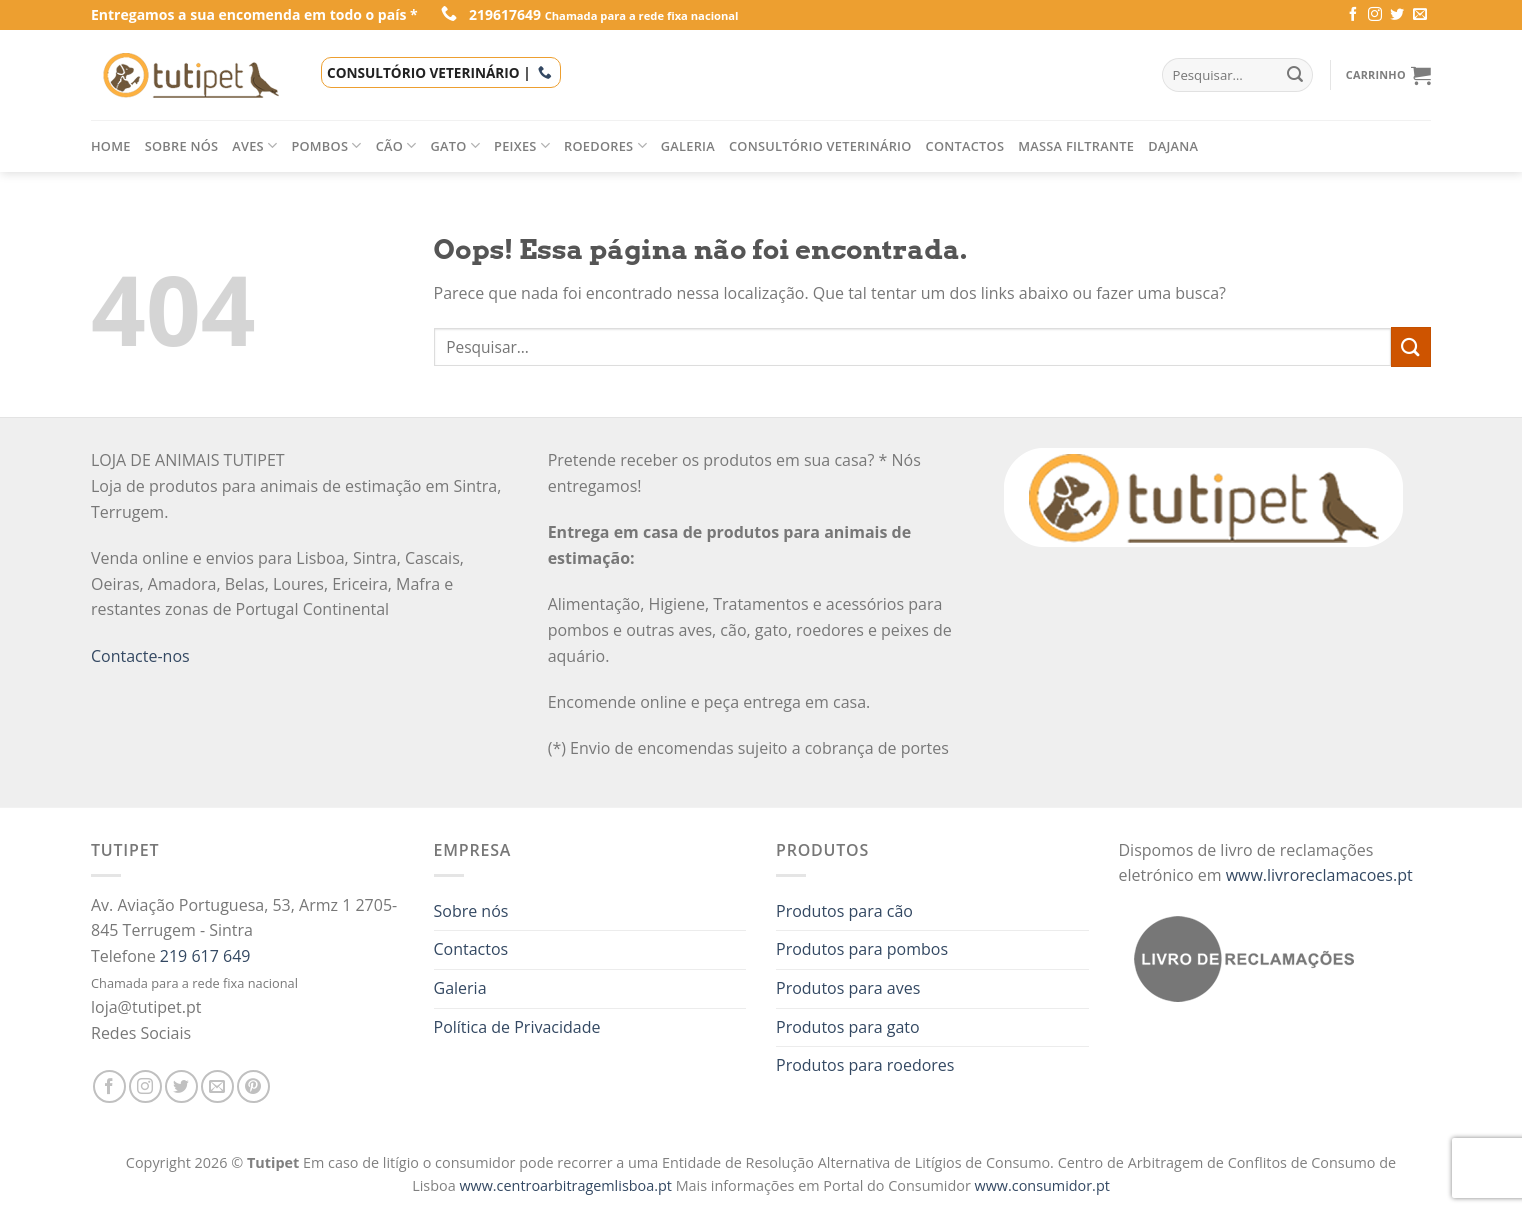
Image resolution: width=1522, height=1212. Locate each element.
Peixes (522, 145)
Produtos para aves (848, 988)
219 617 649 (205, 956)
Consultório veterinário (820, 146)
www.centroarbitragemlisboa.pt (567, 1185)
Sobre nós (182, 146)
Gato (456, 145)
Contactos (965, 146)
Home (111, 146)
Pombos (326, 145)
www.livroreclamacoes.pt (1319, 875)
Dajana (1173, 146)
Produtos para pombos (862, 949)
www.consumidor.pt (1042, 1185)
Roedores (605, 145)
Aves (254, 145)
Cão (396, 145)
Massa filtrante (1076, 146)
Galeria (688, 146)
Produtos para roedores (865, 1065)
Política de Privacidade (517, 1027)
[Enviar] (1411, 346)
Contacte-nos (140, 656)
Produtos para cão (844, 911)
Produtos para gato (848, 1027)
